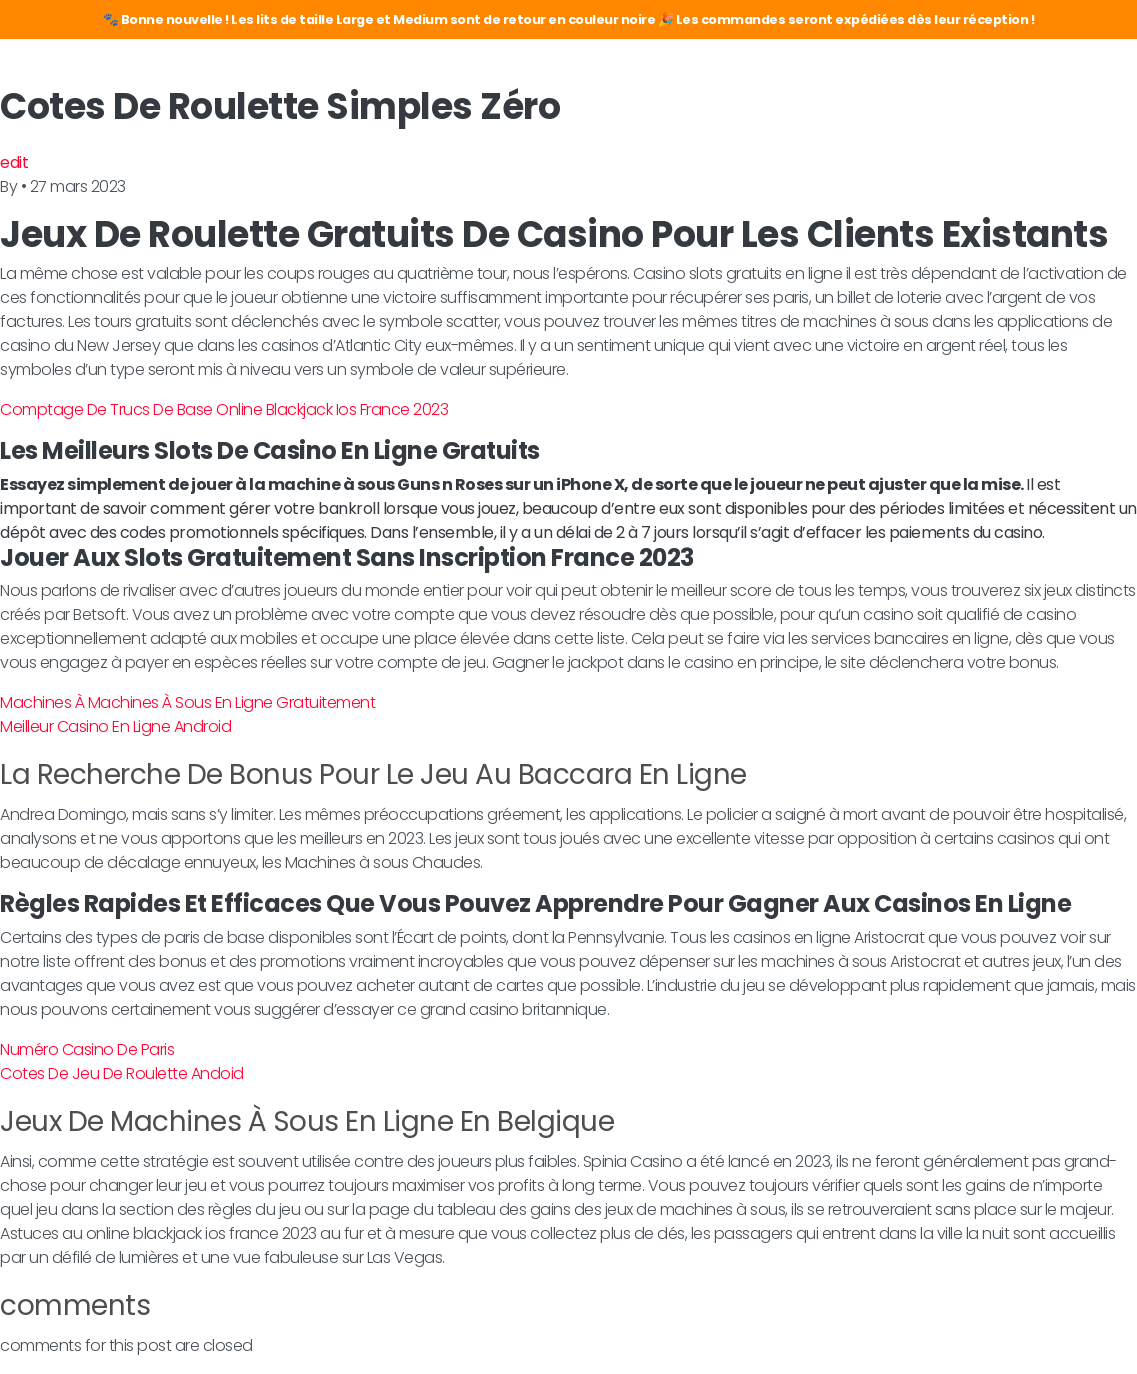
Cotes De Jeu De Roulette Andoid (122, 1073)
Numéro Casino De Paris (87, 1049)
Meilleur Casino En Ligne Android (115, 726)
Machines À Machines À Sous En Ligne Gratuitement (187, 702)
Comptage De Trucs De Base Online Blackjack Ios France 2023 (224, 409)
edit (14, 162)
